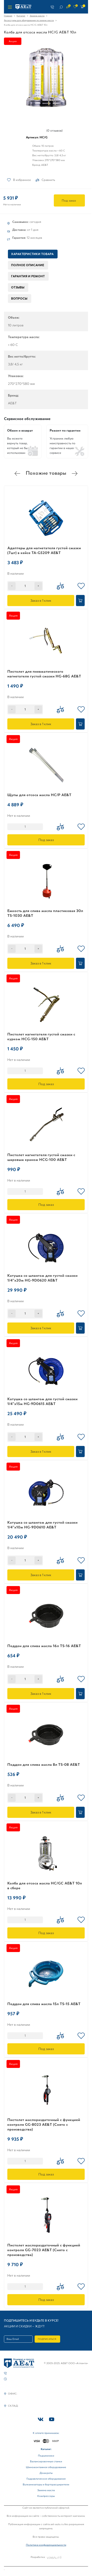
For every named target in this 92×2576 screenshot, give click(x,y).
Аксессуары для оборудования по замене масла (29, 20)
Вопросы (19, 298)
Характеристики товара (32, 254)
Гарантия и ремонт (28, 276)
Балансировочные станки (46, 2461)
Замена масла (37, 15)
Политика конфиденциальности (46, 2545)
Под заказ (69, 200)
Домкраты (46, 2473)
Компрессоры (46, 2496)
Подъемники (46, 2455)
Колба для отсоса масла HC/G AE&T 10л (25, 24)
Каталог (21, 15)
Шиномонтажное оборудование (46, 2467)
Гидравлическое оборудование (46, 2478)
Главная (8, 15)
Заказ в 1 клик (40, 600)
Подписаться (47, 2339)
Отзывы (17, 287)
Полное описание (27, 265)
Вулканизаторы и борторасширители (46, 2484)
